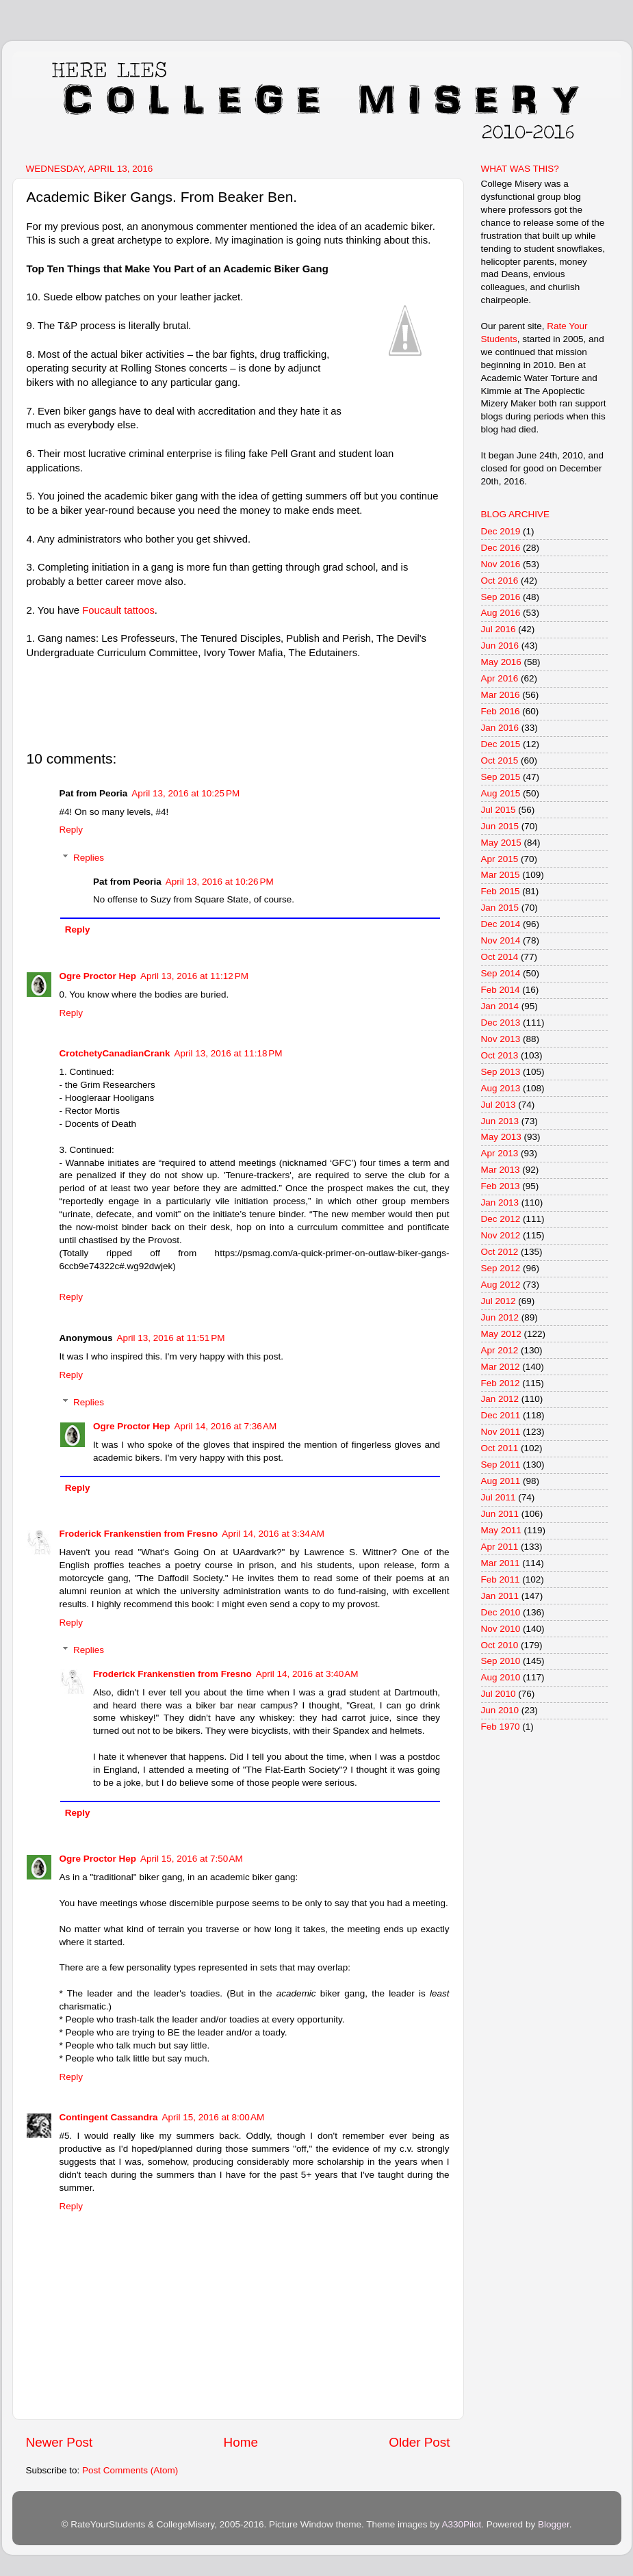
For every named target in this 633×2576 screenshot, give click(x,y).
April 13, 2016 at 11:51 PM (171, 1338)
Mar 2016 (500, 695)
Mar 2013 (500, 1170)
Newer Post (59, 2442)
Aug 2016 (501, 613)
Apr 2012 (500, 1350)
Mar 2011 (500, 1563)
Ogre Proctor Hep (98, 976)
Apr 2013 (500, 1153)
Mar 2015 (500, 875)
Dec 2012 (501, 1219)
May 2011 (501, 1530)
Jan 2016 (500, 728)
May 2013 (501, 1137)
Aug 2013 (501, 1088)
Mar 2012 (500, 1367)
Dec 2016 (501, 548)
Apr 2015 (500, 859)
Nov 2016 (501, 564)
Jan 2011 (500, 1596)
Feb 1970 (500, 1726)
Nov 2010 (501, 1629)
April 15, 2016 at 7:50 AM (191, 1858)
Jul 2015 (498, 810)
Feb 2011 (500, 1579)
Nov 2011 (501, 1432)
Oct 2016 (500, 580)
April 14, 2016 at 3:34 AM (273, 1533)
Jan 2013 (500, 1202)
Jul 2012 (498, 1301)
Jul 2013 (498, 1105)
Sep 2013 (501, 1072)
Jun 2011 (500, 1514)
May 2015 (501, 842)
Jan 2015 (500, 907)
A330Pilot (462, 2524)
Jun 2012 (500, 1317)
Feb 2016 (500, 711)
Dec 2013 (501, 1022)
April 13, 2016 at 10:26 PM (220, 881)
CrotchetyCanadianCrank (115, 1053)
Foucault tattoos (118, 610)
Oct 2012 (500, 1252)
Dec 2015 (501, 744)
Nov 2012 (501, 1235)
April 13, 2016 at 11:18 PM (229, 1053)
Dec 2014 (501, 924)
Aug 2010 (501, 1677)
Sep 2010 (501, 1661)
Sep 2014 (501, 973)
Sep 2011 (501, 1464)
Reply (71, 829)
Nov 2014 (501, 940)
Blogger (553, 2524)
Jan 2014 (500, 1006)
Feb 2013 (500, 1186)
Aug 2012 (501, 1284)
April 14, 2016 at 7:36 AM (226, 1426)
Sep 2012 (501, 1268)
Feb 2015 (500, 891)
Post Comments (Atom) (130, 2470)
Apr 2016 (500, 678)
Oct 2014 (500, 957)
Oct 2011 (500, 1448)
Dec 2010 (501, 1612)
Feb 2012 (500, 1383)
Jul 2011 (498, 1497)
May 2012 (501, 1334)
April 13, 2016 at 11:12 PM (194, 976)
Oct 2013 (500, 1055)
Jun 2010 (500, 1710)
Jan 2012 (500, 1399)
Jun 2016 (500, 645)
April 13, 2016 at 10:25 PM (185, 793)
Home (241, 2442)
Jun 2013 (500, 1121)
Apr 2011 (500, 1546)
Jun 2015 (500, 826)
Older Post (419, 2442)
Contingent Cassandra (109, 2117)
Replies (88, 858)
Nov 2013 (501, 1039)
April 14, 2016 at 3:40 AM (307, 1674)
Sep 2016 (501, 597)
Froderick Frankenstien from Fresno (139, 1533)
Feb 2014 (500, 990)
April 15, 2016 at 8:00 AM (213, 2117)
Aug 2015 (501, 793)
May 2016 (501, 662)
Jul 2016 (498, 629)
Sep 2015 (501, 777)
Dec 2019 (501, 531)
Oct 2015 (500, 760)
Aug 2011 (501, 1481)
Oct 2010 (500, 1645)
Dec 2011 (501, 1415)
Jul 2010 (498, 1694)
